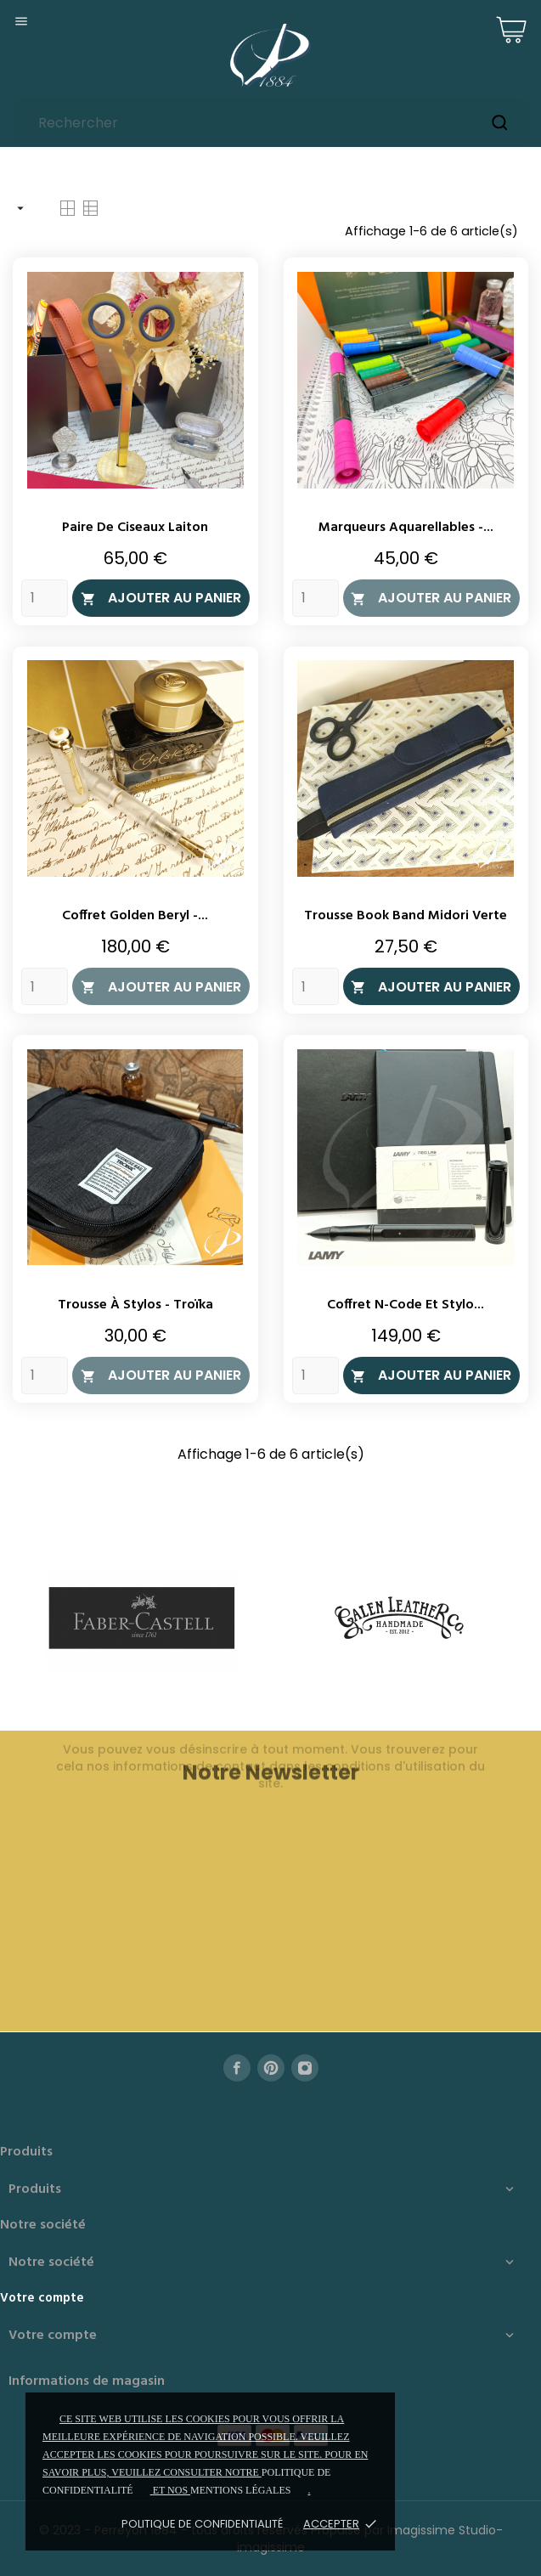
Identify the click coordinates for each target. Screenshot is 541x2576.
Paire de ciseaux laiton (135, 528)
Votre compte (42, 2298)
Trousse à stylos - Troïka (135, 1305)
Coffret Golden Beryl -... (135, 916)
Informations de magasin (86, 2381)
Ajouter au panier (161, 597)
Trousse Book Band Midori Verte (405, 916)
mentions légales (240, 2490)
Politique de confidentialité (202, 2524)
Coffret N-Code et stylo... (405, 1305)
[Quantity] (44, 598)
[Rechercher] (270, 123)
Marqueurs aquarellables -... (405, 528)
